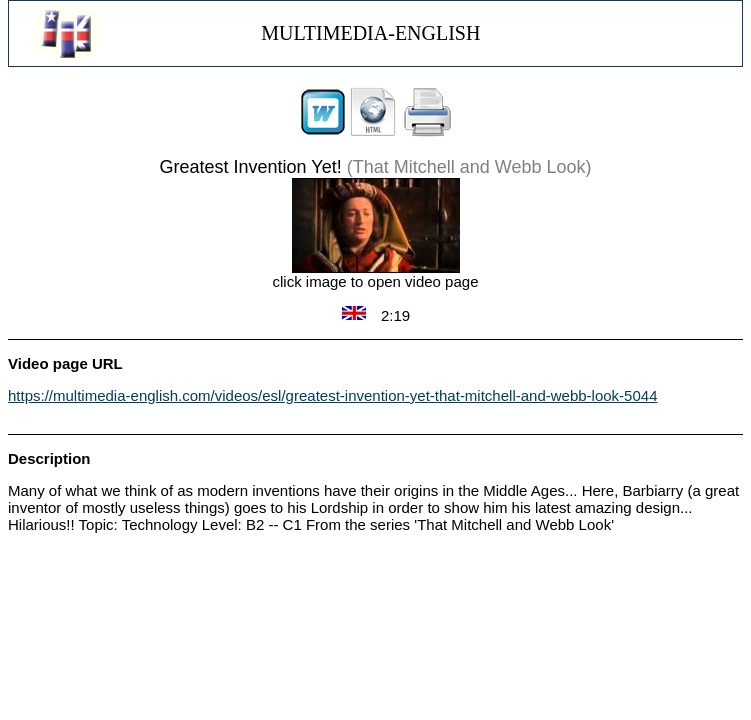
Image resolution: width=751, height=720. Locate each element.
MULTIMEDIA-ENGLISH (370, 33)
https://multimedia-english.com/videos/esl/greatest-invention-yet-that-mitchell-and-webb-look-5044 (332, 395)
